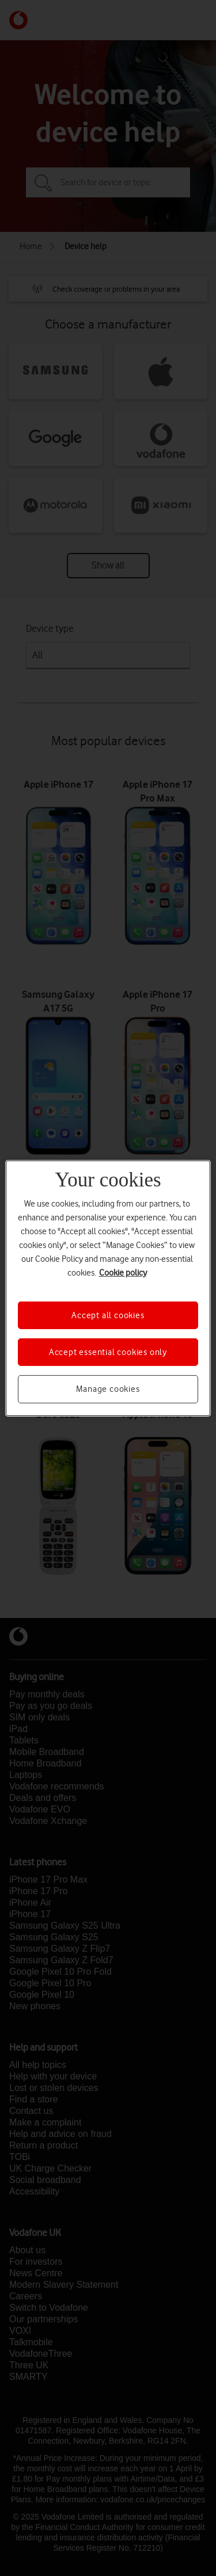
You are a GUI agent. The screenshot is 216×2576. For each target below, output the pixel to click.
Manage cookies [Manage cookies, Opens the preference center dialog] (107, 1389)
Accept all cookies (107, 1315)
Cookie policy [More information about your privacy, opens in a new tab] (123, 1272)
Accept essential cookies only (108, 1352)
